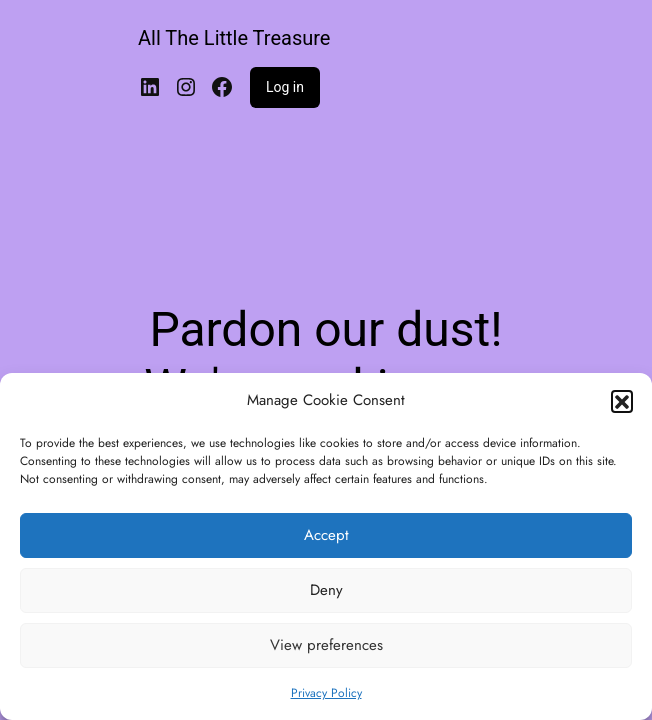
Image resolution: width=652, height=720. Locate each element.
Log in (285, 87)
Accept (326, 535)
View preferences (326, 645)
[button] (622, 401)
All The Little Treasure (234, 38)
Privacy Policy (326, 693)
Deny (326, 590)
